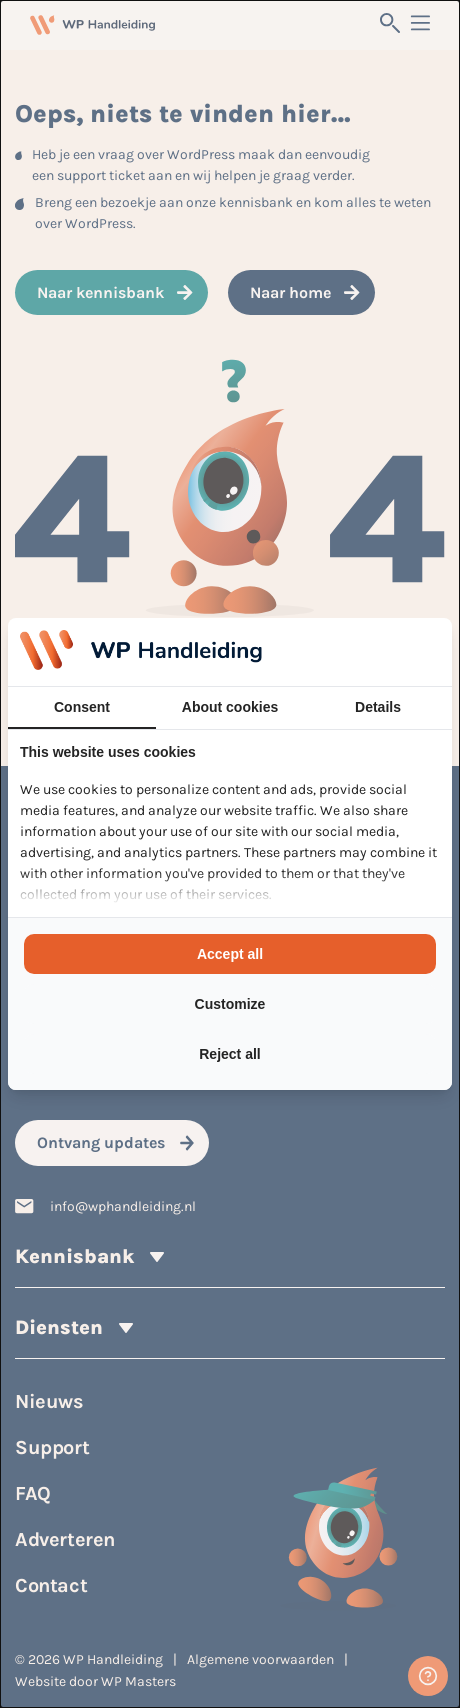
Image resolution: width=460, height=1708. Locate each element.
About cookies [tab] (230, 707)
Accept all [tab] (230, 954)
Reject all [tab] (229, 1054)
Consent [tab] (82, 707)
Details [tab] (378, 707)
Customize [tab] (230, 1004)
